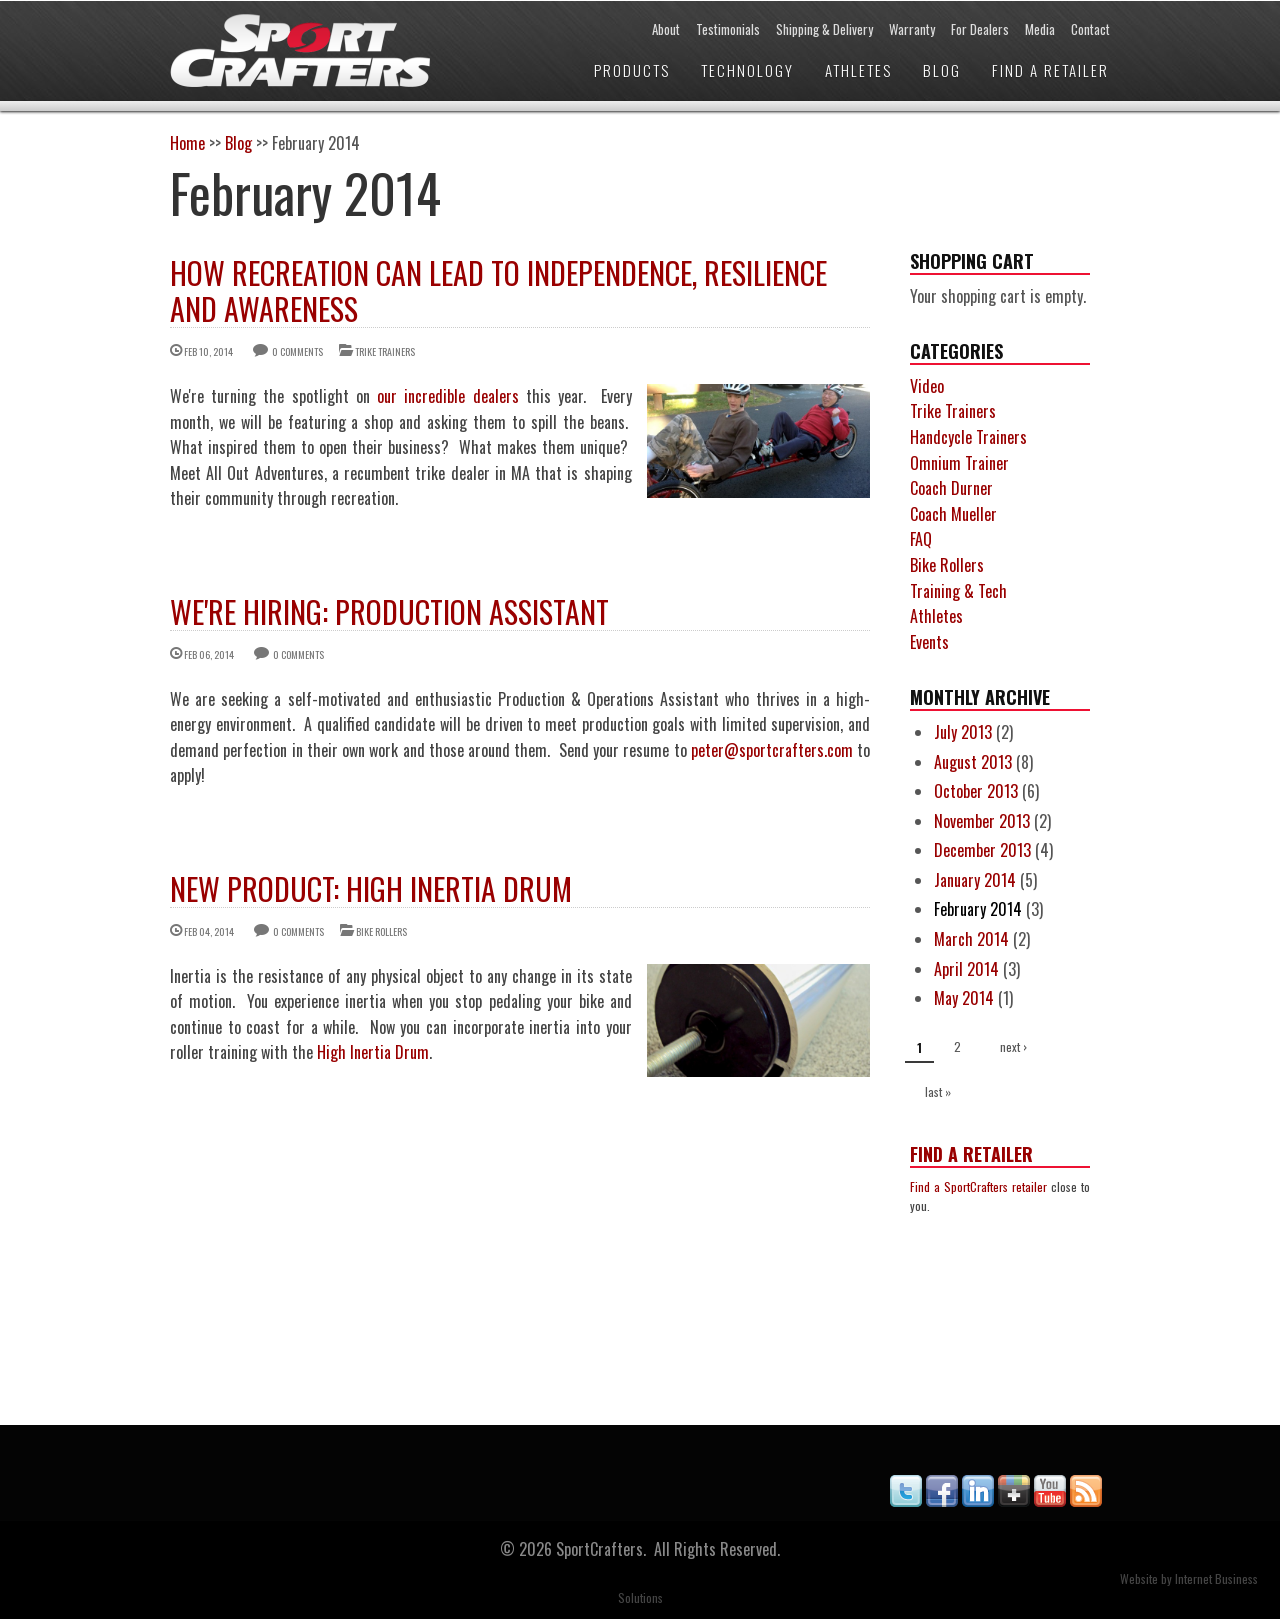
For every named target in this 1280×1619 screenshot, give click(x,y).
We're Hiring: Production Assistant (389, 611)
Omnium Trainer (959, 463)
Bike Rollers (381, 931)
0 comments (297, 351)
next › (1013, 1046)
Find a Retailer (1050, 70)
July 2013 (963, 732)
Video (927, 386)
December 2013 (982, 850)
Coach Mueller (953, 514)
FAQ (921, 539)
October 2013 (976, 791)
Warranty (912, 29)
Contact (1090, 29)
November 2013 (982, 821)
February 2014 (978, 909)
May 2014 (964, 998)
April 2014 (966, 969)
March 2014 (971, 939)
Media (1040, 29)
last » (938, 1091)
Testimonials (728, 29)
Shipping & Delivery (824, 29)
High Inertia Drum (373, 1052)
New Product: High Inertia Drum (371, 888)
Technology (747, 70)
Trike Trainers (385, 351)
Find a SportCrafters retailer (978, 1186)
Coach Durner (951, 488)
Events (929, 642)
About (666, 29)
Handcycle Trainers (968, 437)
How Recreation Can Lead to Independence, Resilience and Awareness (498, 290)
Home (187, 143)
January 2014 (975, 880)
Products (632, 70)
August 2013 (973, 762)
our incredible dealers (448, 396)
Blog (942, 70)
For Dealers (980, 29)
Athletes (858, 70)
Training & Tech (958, 591)
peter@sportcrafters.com (772, 750)
